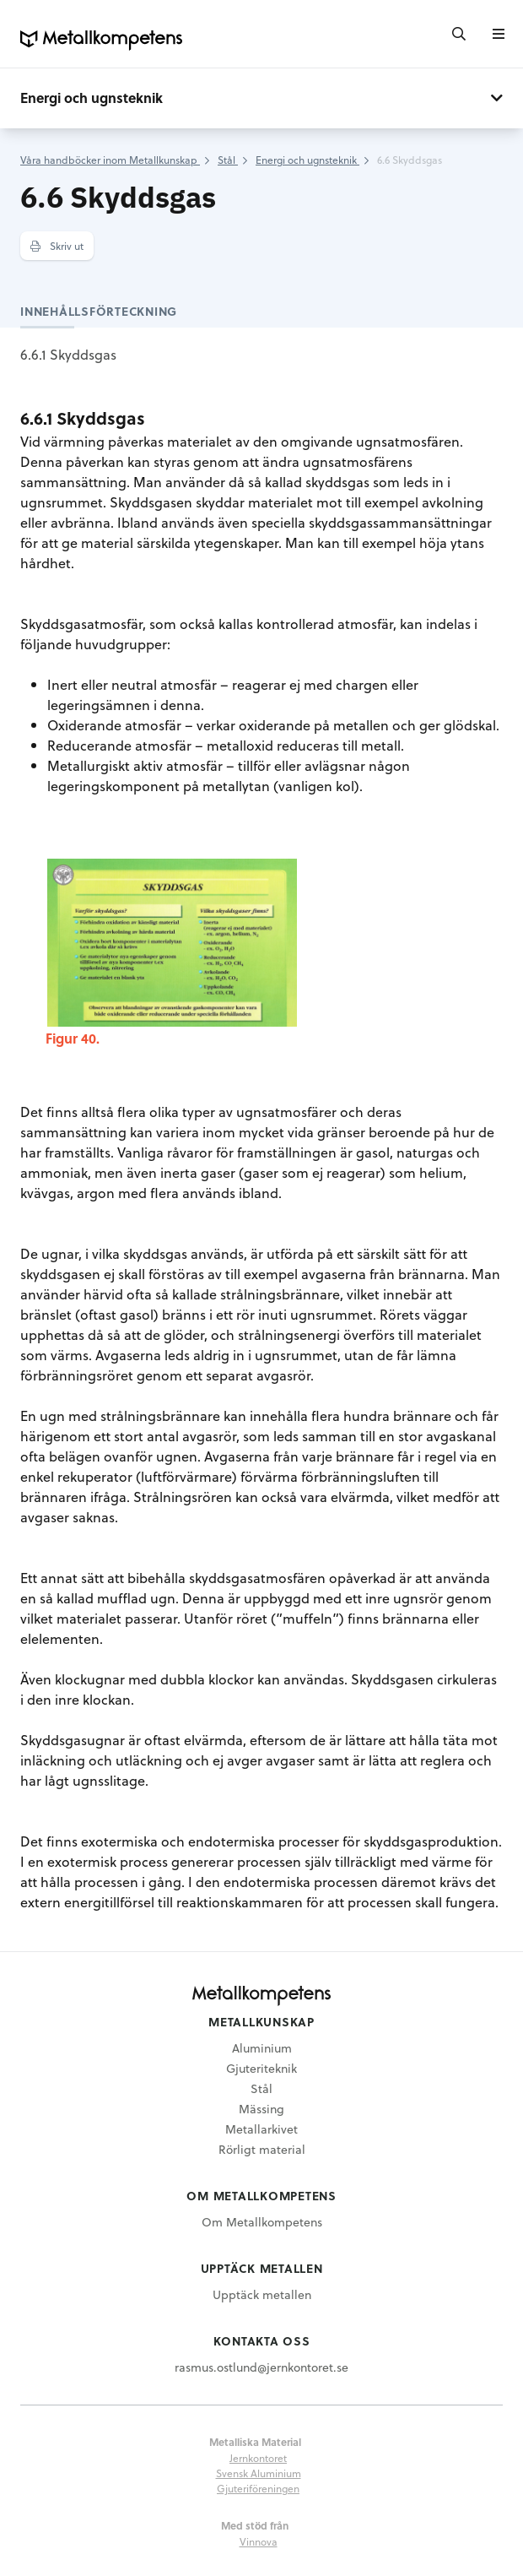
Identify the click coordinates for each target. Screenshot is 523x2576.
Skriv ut (57, 245)
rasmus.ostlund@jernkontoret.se (261, 2367)
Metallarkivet (261, 2129)
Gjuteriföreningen (258, 2488)
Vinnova (259, 2541)
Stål (261, 2088)
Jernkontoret (258, 2457)
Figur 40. (73, 1038)
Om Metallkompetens (262, 2222)
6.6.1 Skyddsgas (68, 354)
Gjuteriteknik (261, 2068)
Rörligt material (261, 2149)
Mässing (261, 2109)
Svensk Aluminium (258, 2473)
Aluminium (262, 2048)
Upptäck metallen (262, 2294)
